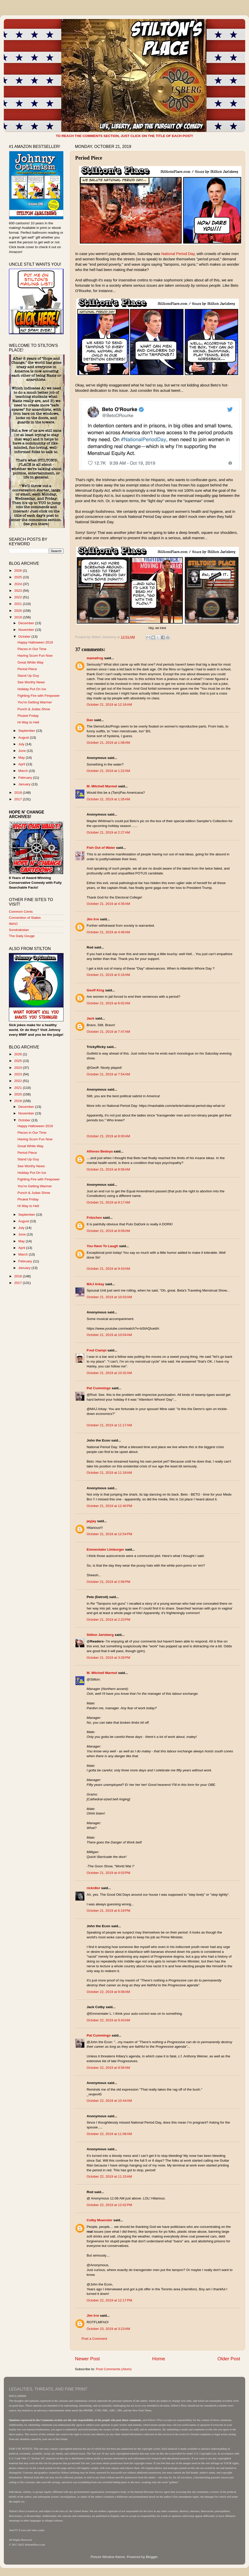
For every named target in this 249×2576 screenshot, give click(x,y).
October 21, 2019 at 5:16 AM (108, 975)
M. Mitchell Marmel (102, 786)
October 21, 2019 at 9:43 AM (108, 1268)
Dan (90, 720)
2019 (18, 617)
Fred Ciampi (96, 1350)
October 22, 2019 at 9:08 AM (108, 1992)
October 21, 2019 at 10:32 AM (109, 1373)
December (26, 623)
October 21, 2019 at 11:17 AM (109, 1425)
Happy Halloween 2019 (35, 642)
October (25, 636)
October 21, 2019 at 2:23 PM (108, 1619)
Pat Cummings (99, 1388)
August (24, 737)
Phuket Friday (28, 716)
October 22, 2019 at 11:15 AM (109, 2176)
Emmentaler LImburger (105, 1549)
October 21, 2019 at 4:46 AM (108, 932)
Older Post (228, 2358)
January (25, 784)
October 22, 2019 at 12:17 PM (109, 2300)
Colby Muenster (99, 2220)
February (25, 777)
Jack (90, 1018)
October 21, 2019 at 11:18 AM (109, 1473)
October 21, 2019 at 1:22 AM (108, 771)
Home (158, 2358)
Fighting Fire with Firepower (39, 696)
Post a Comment (94, 2339)
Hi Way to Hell (28, 722)
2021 (18, 604)
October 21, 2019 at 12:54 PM (109, 1534)
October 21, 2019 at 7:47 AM (108, 1031)
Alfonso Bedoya (100, 1151)
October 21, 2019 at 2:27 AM (108, 832)
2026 (18, 570)
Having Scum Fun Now (35, 655)
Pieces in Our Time (32, 649)
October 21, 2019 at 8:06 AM (108, 1169)
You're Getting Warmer (35, 702)
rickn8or (93, 1888)
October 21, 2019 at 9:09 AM (108, 1231)
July (21, 744)
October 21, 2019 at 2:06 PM (108, 1582)
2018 (18, 792)
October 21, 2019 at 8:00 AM (108, 1136)
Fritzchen (94, 1217)
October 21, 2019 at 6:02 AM (108, 1003)
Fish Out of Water (101, 848)
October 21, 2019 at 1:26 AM (108, 799)
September (27, 731)
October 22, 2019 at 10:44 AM (109, 2101)
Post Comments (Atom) (114, 2369)
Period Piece (27, 669)
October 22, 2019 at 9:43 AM (108, 2020)
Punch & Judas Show (34, 709)
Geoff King (95, 990)
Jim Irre (93, 919)
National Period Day (178, 254)
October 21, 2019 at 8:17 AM (108, 1202)
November (26, 630)
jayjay (91, 1521)
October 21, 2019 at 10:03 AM (109, 1297)
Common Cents (21, 911)
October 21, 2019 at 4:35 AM (108, 904)
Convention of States (25, 918)
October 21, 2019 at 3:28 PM (108, 1657)
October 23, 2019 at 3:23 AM (108, 2329)
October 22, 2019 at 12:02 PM (109, 2205)
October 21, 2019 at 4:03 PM (108, 1873)
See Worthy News (31, 682)
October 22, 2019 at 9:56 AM (108, 2068)
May (22, 757)
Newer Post (87, 2358)
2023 (18, 590)
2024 (18, 584)
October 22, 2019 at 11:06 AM (109, 2134)
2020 (18, 611)
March (23, 771)
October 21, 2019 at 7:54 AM (108, 1074)
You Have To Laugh (102, 1246)
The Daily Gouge (22, 936)
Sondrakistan (19, 930)
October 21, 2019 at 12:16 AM (109, 704)
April (22, 764)
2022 (18, 597)
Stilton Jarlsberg (100, 1635)
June (22, 751)
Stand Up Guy (28, 675)
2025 (18, 577)
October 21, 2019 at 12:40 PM (109, 1506)
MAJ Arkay (95, 1284)
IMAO (13, 924)
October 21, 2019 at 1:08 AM (108, 742)
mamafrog (95, 658)
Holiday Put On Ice (32, 689)
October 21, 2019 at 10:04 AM (109, 1335)
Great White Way (30, 662)
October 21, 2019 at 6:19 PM (108, 1910)
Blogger (152, 2557)
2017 (18, 799)
